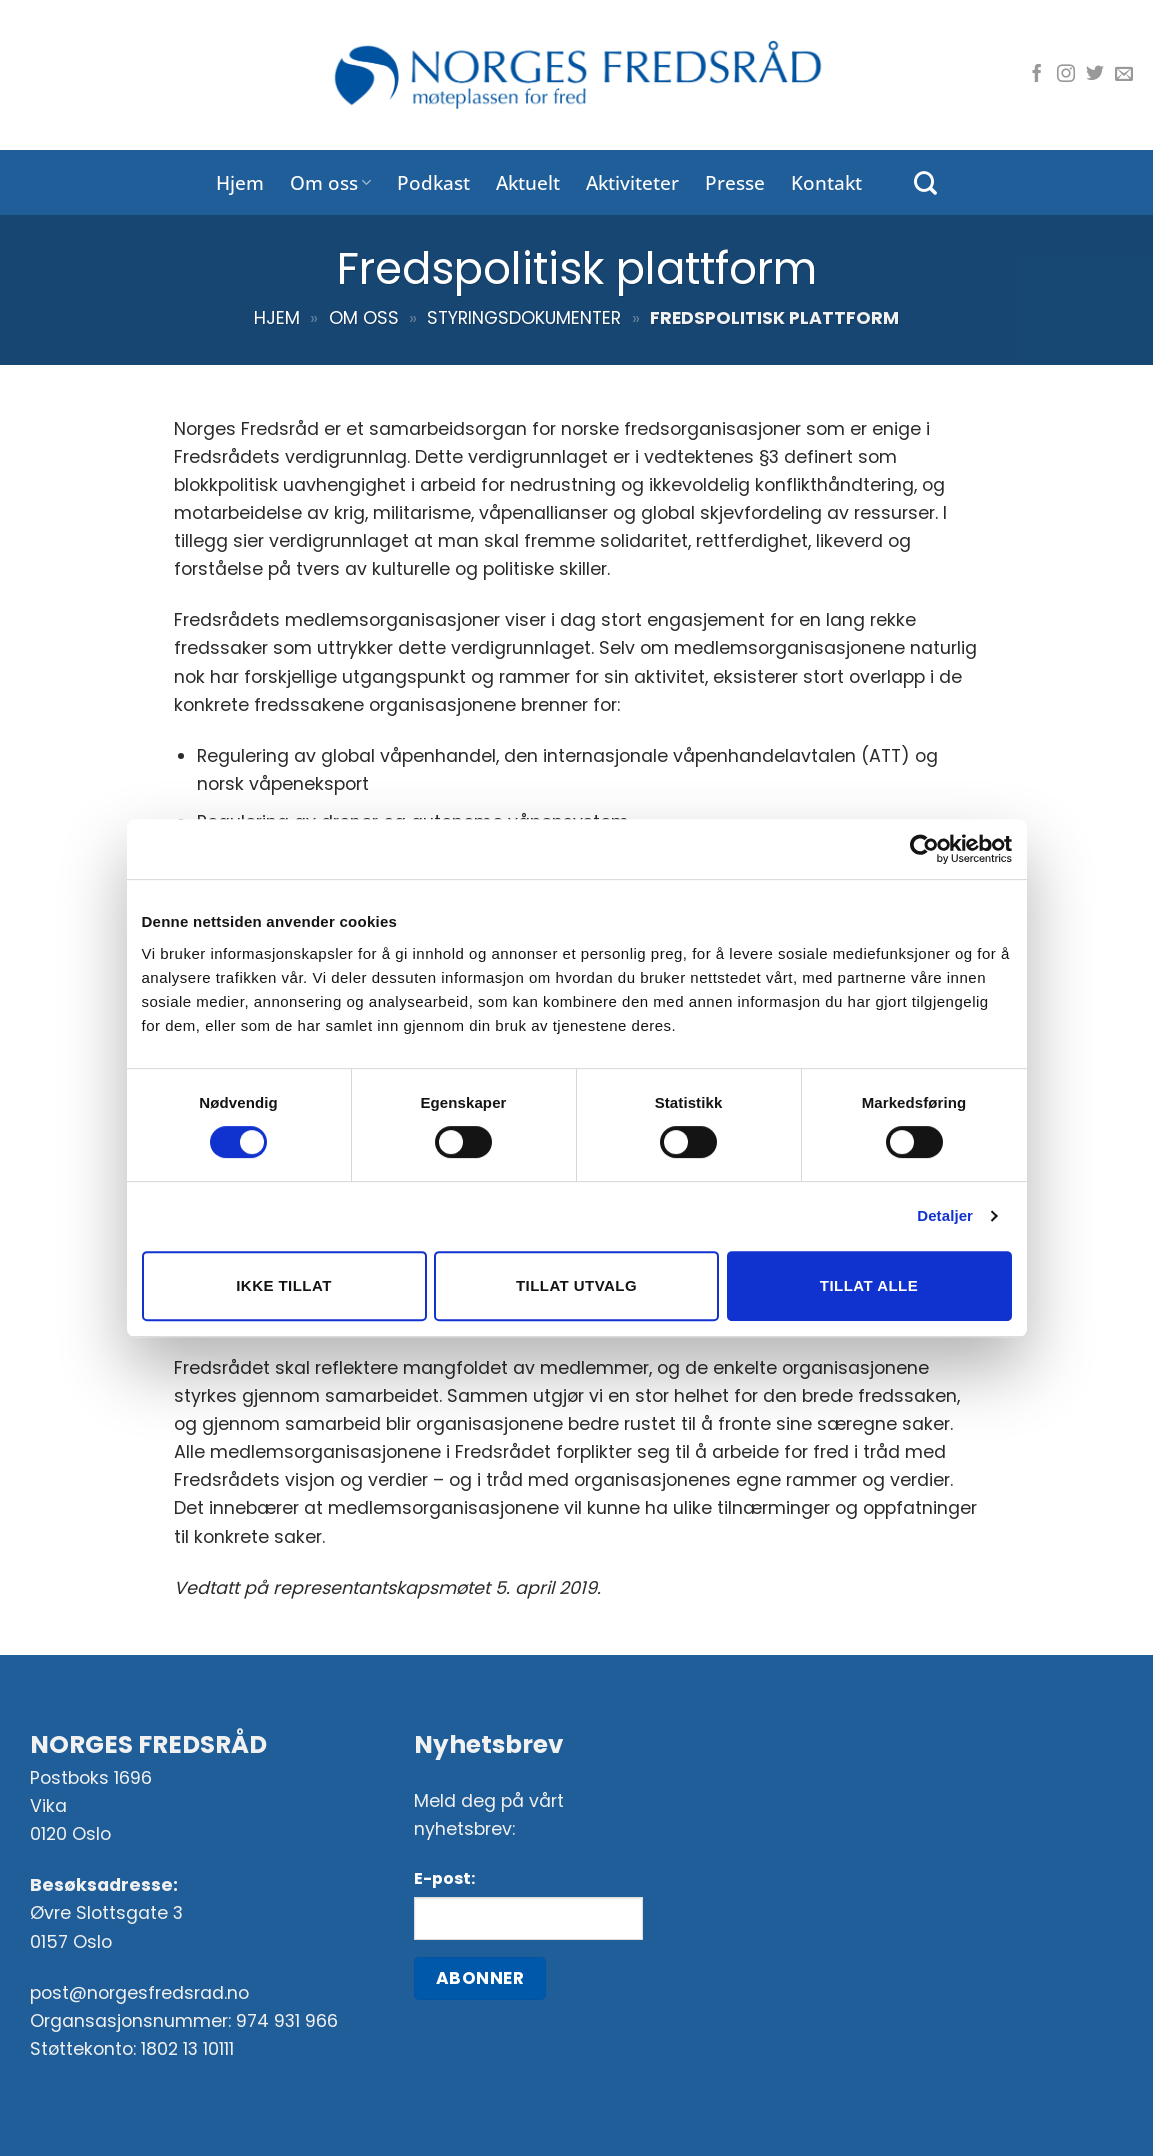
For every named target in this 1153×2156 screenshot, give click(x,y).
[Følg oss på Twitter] (1095, 75)
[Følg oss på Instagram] (1066, 75)
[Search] (925, 183)
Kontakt (826, 182)
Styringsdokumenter (524, 318)
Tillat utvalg (576, 1285)
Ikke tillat (284, 1285)
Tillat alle (869, 1285)
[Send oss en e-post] (1124, 75)
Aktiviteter (632, 182)
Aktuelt (528, 182)
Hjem (240, 182)
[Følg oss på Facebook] (1037, 75)
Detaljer (945, 1215)
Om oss (330, 182)
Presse (735, 182)
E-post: (444, 1878)
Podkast (433, 182)
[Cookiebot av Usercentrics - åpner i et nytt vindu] (924, 849)
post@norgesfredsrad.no (139, 1993)
